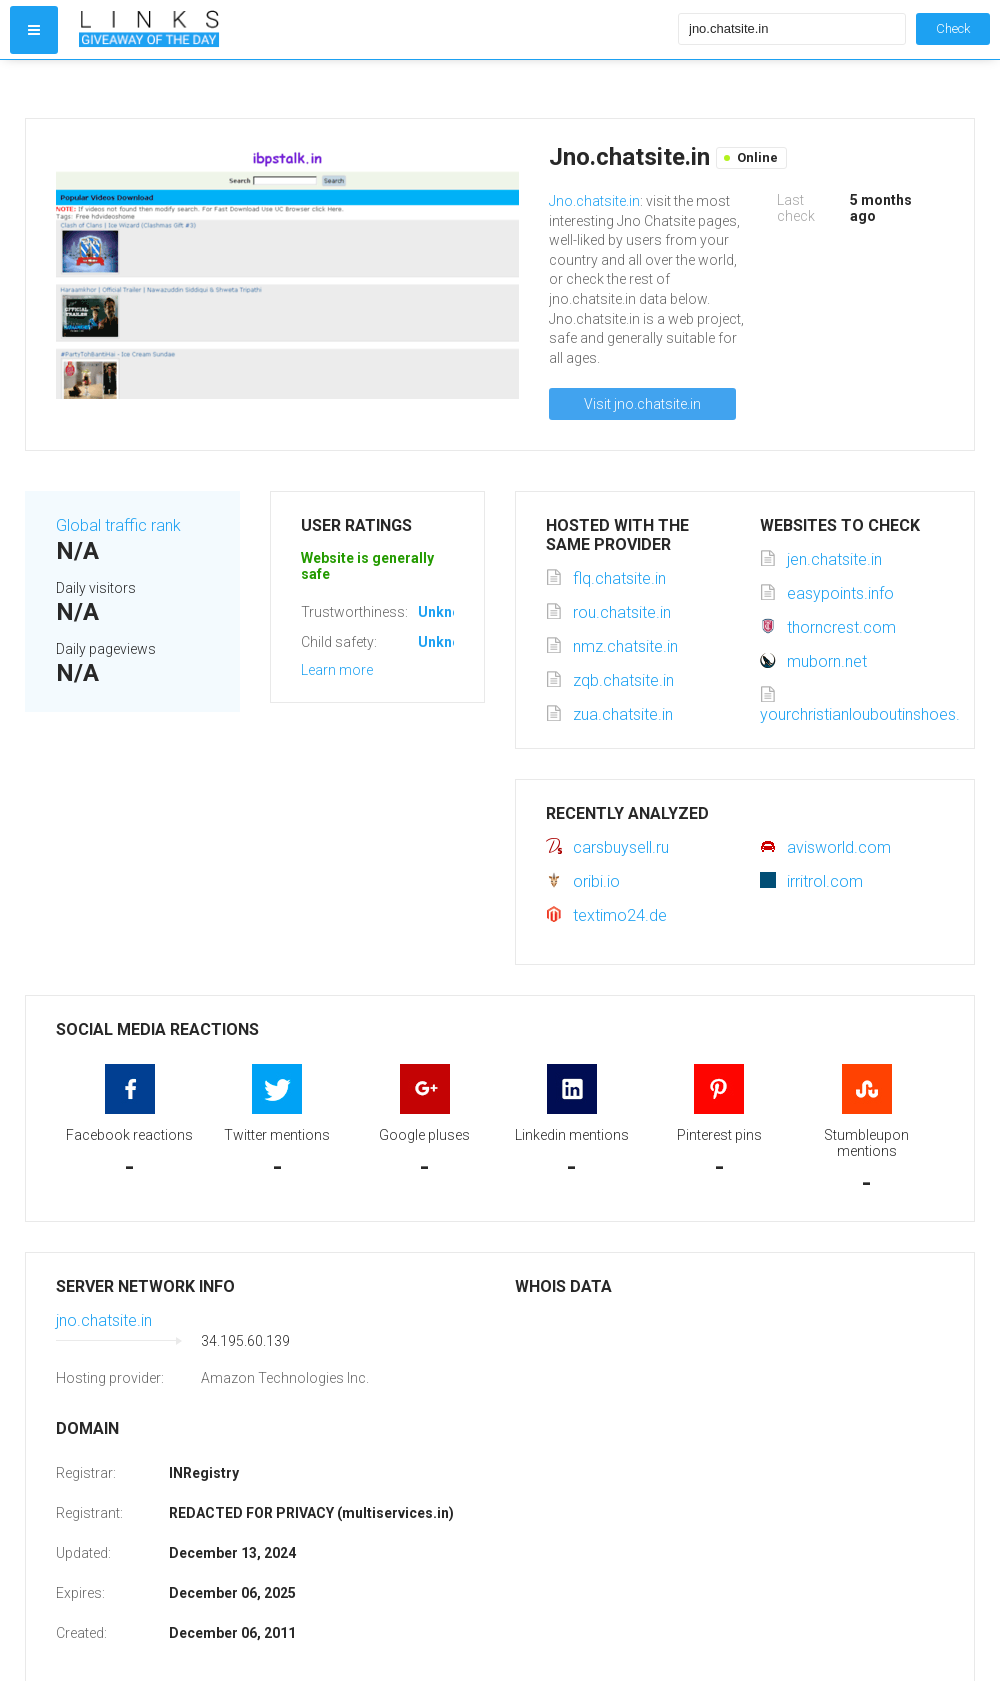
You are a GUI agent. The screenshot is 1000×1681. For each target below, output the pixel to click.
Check (953, 28)
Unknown (448, 612)
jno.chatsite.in (104, 1320)
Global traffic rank (118, 525)
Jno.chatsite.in (594, 201)
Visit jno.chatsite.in (642, 404)
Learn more (337, 670)
